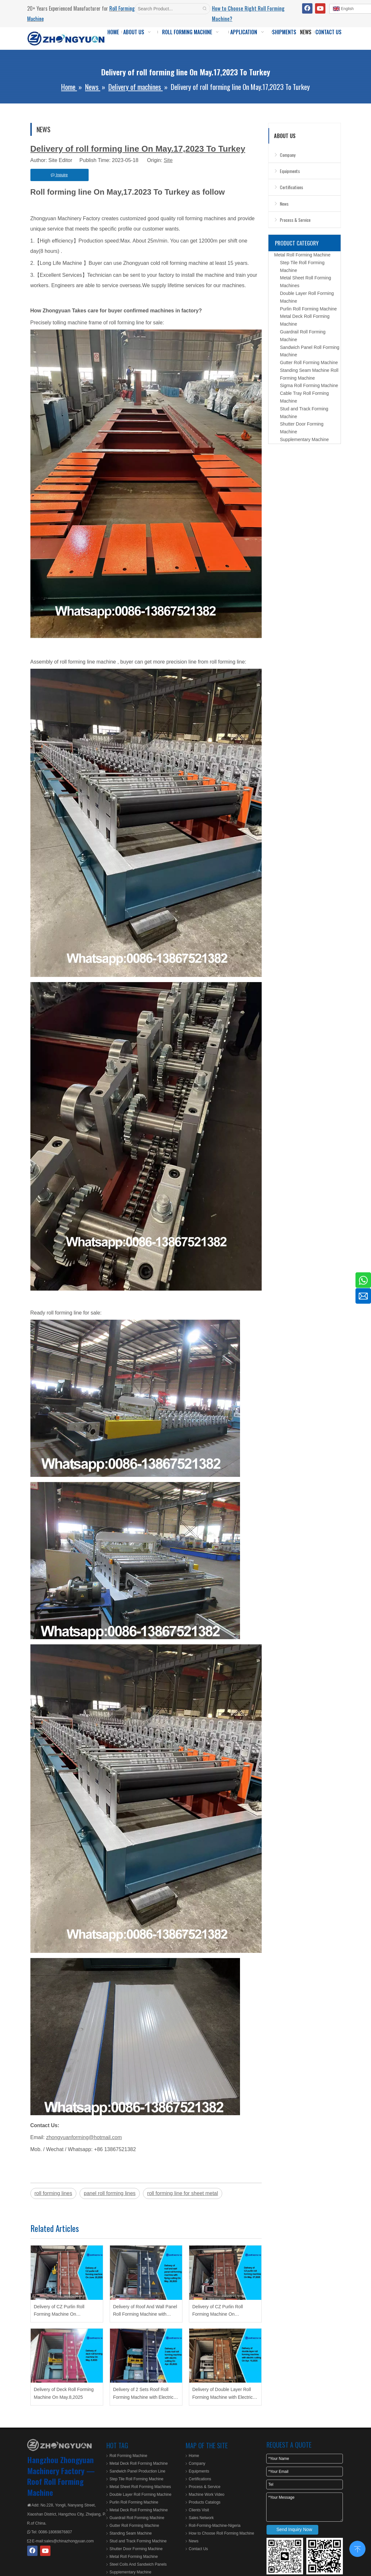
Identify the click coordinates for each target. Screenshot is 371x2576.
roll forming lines (53, 2193)
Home (194, 2455)
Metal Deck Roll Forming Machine (139, 2463)
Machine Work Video (206, 2494)
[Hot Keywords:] (205, 9)
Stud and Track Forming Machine (138, 2541)
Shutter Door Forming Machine (136, 2549)
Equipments (290, 171)
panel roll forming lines (110, 2193)
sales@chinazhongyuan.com (69, 2541)
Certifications (291, 187)
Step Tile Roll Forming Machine (137, 2479)
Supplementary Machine (304, 439)
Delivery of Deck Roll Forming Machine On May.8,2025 (64, 2393)
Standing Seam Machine (131, 2533)
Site (168, 160)
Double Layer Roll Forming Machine (140, 2494)
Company (287, 154)
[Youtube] (320, 8)
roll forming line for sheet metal (182, 2193)
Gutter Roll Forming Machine (309, 362)
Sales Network (201, 2518)
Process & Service (295, 219)
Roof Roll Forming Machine (55, 2486)
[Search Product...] (167, 9)
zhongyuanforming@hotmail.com (84, 2137)
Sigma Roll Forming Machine (309, 385)
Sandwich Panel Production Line (138, 2471)
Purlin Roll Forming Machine (308, 308)
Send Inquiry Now (294, 2529)
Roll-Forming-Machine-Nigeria (215, 2525)
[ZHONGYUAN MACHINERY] (59, 2445)
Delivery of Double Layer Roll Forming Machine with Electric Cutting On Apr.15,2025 (222, 2394)
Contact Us (198, 2549)
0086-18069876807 (54, 2532)
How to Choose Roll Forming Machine (221, 2533)
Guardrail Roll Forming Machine (137, 2518)
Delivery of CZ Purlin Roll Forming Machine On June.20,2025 (59, 2311)
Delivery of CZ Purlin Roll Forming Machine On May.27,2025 (217, 2311)
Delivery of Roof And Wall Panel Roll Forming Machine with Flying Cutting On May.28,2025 (145, 2311)
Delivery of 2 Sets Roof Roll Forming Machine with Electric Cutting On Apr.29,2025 (143, 2394)
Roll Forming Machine (128, 2455)
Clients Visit (199, 2510)
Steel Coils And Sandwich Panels (138, 2564)
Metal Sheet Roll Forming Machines (140, 2486)
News (284, 203)
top (357, 2548)
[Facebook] (307, 8)
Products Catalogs (205, 2502)
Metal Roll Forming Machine (302, 254)
